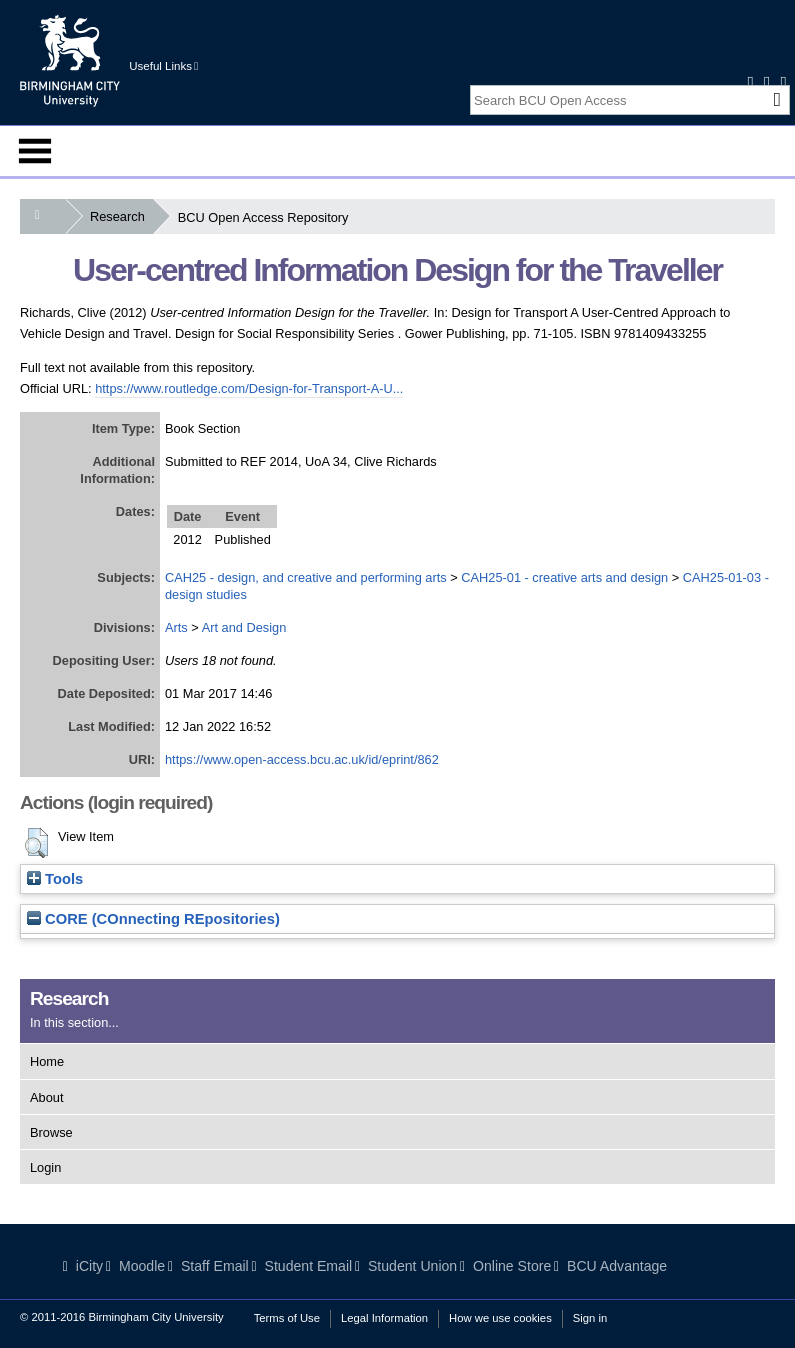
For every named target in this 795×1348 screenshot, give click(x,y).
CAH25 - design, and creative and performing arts (306, 577)
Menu (35, 151)
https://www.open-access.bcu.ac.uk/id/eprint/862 (302, 759)
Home (47, 1061)
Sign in (590, 1318)
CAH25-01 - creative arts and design (564, 577)
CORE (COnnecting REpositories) (153, 919)
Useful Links (163, 66)
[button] (36, 843)
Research (121, 216)
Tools (55, 879)
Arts (176, 627)
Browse (51, 1132)
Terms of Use (287, 1318)
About (46, 1097)
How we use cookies (500, 1318)
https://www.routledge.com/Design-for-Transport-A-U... (249, 388)
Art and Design (244, 627)
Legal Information (384, 1318)
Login (45, 1167)
